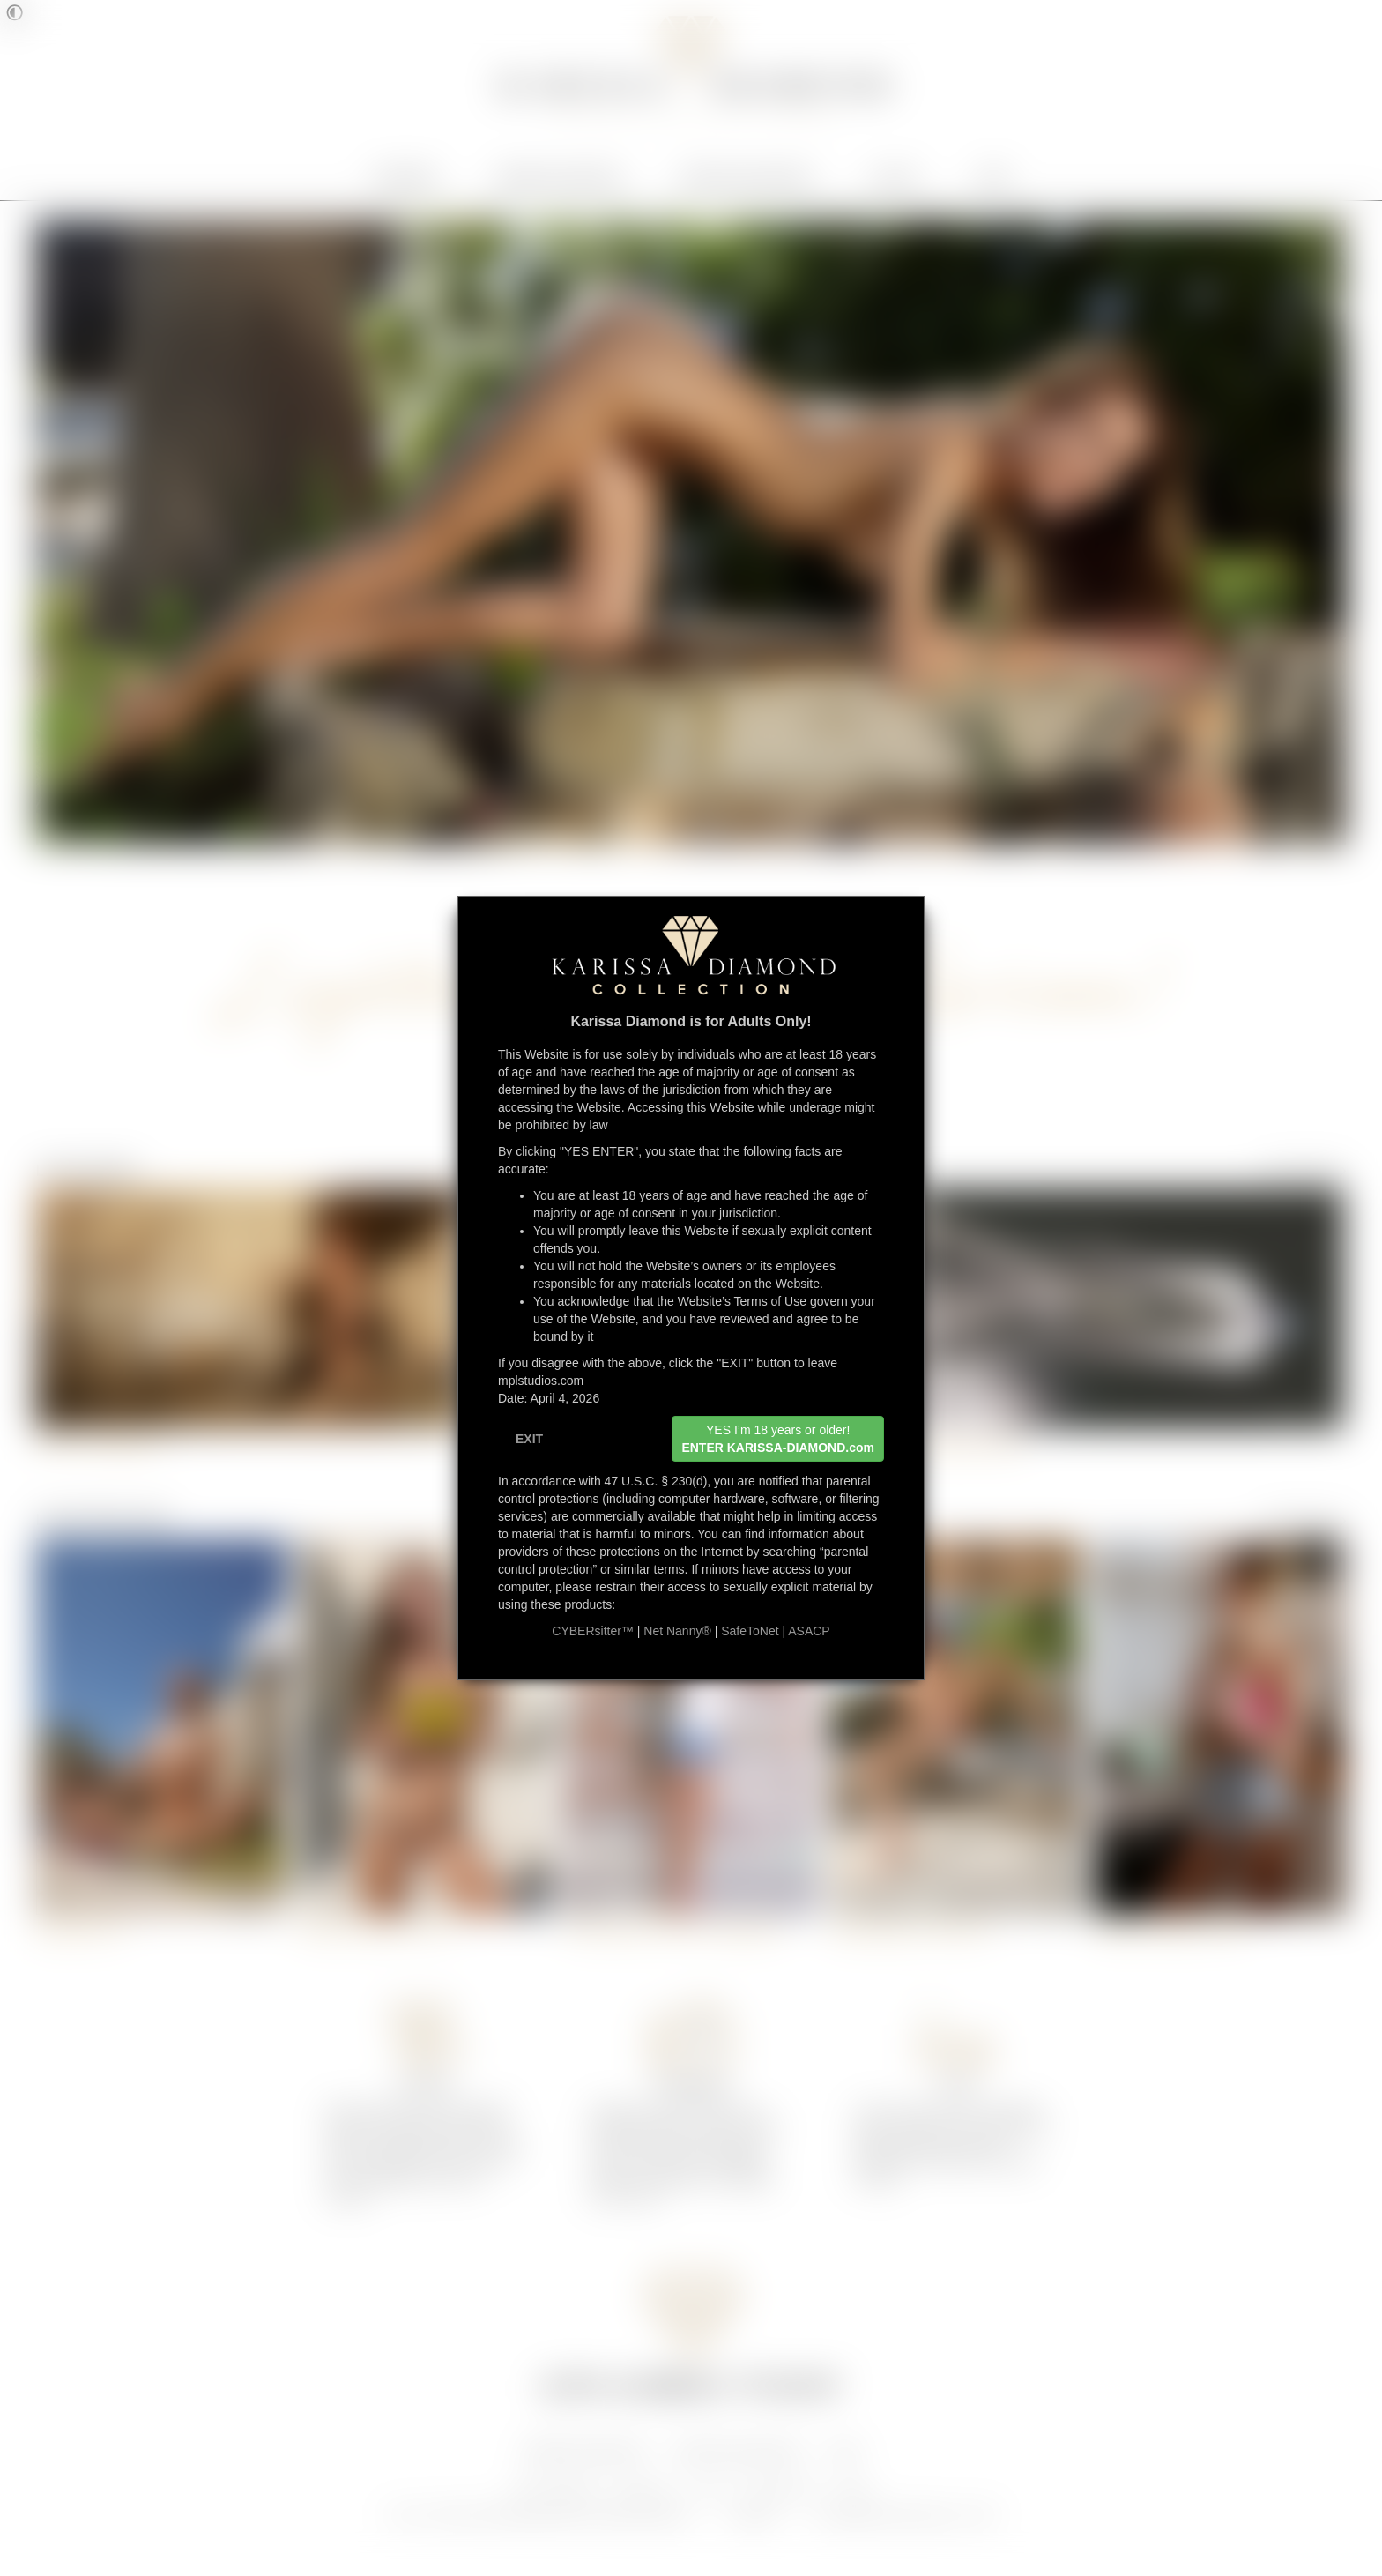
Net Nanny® (676, 1631)
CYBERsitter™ (593, 1631)
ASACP (808, 1631)
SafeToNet (749, 1631)
